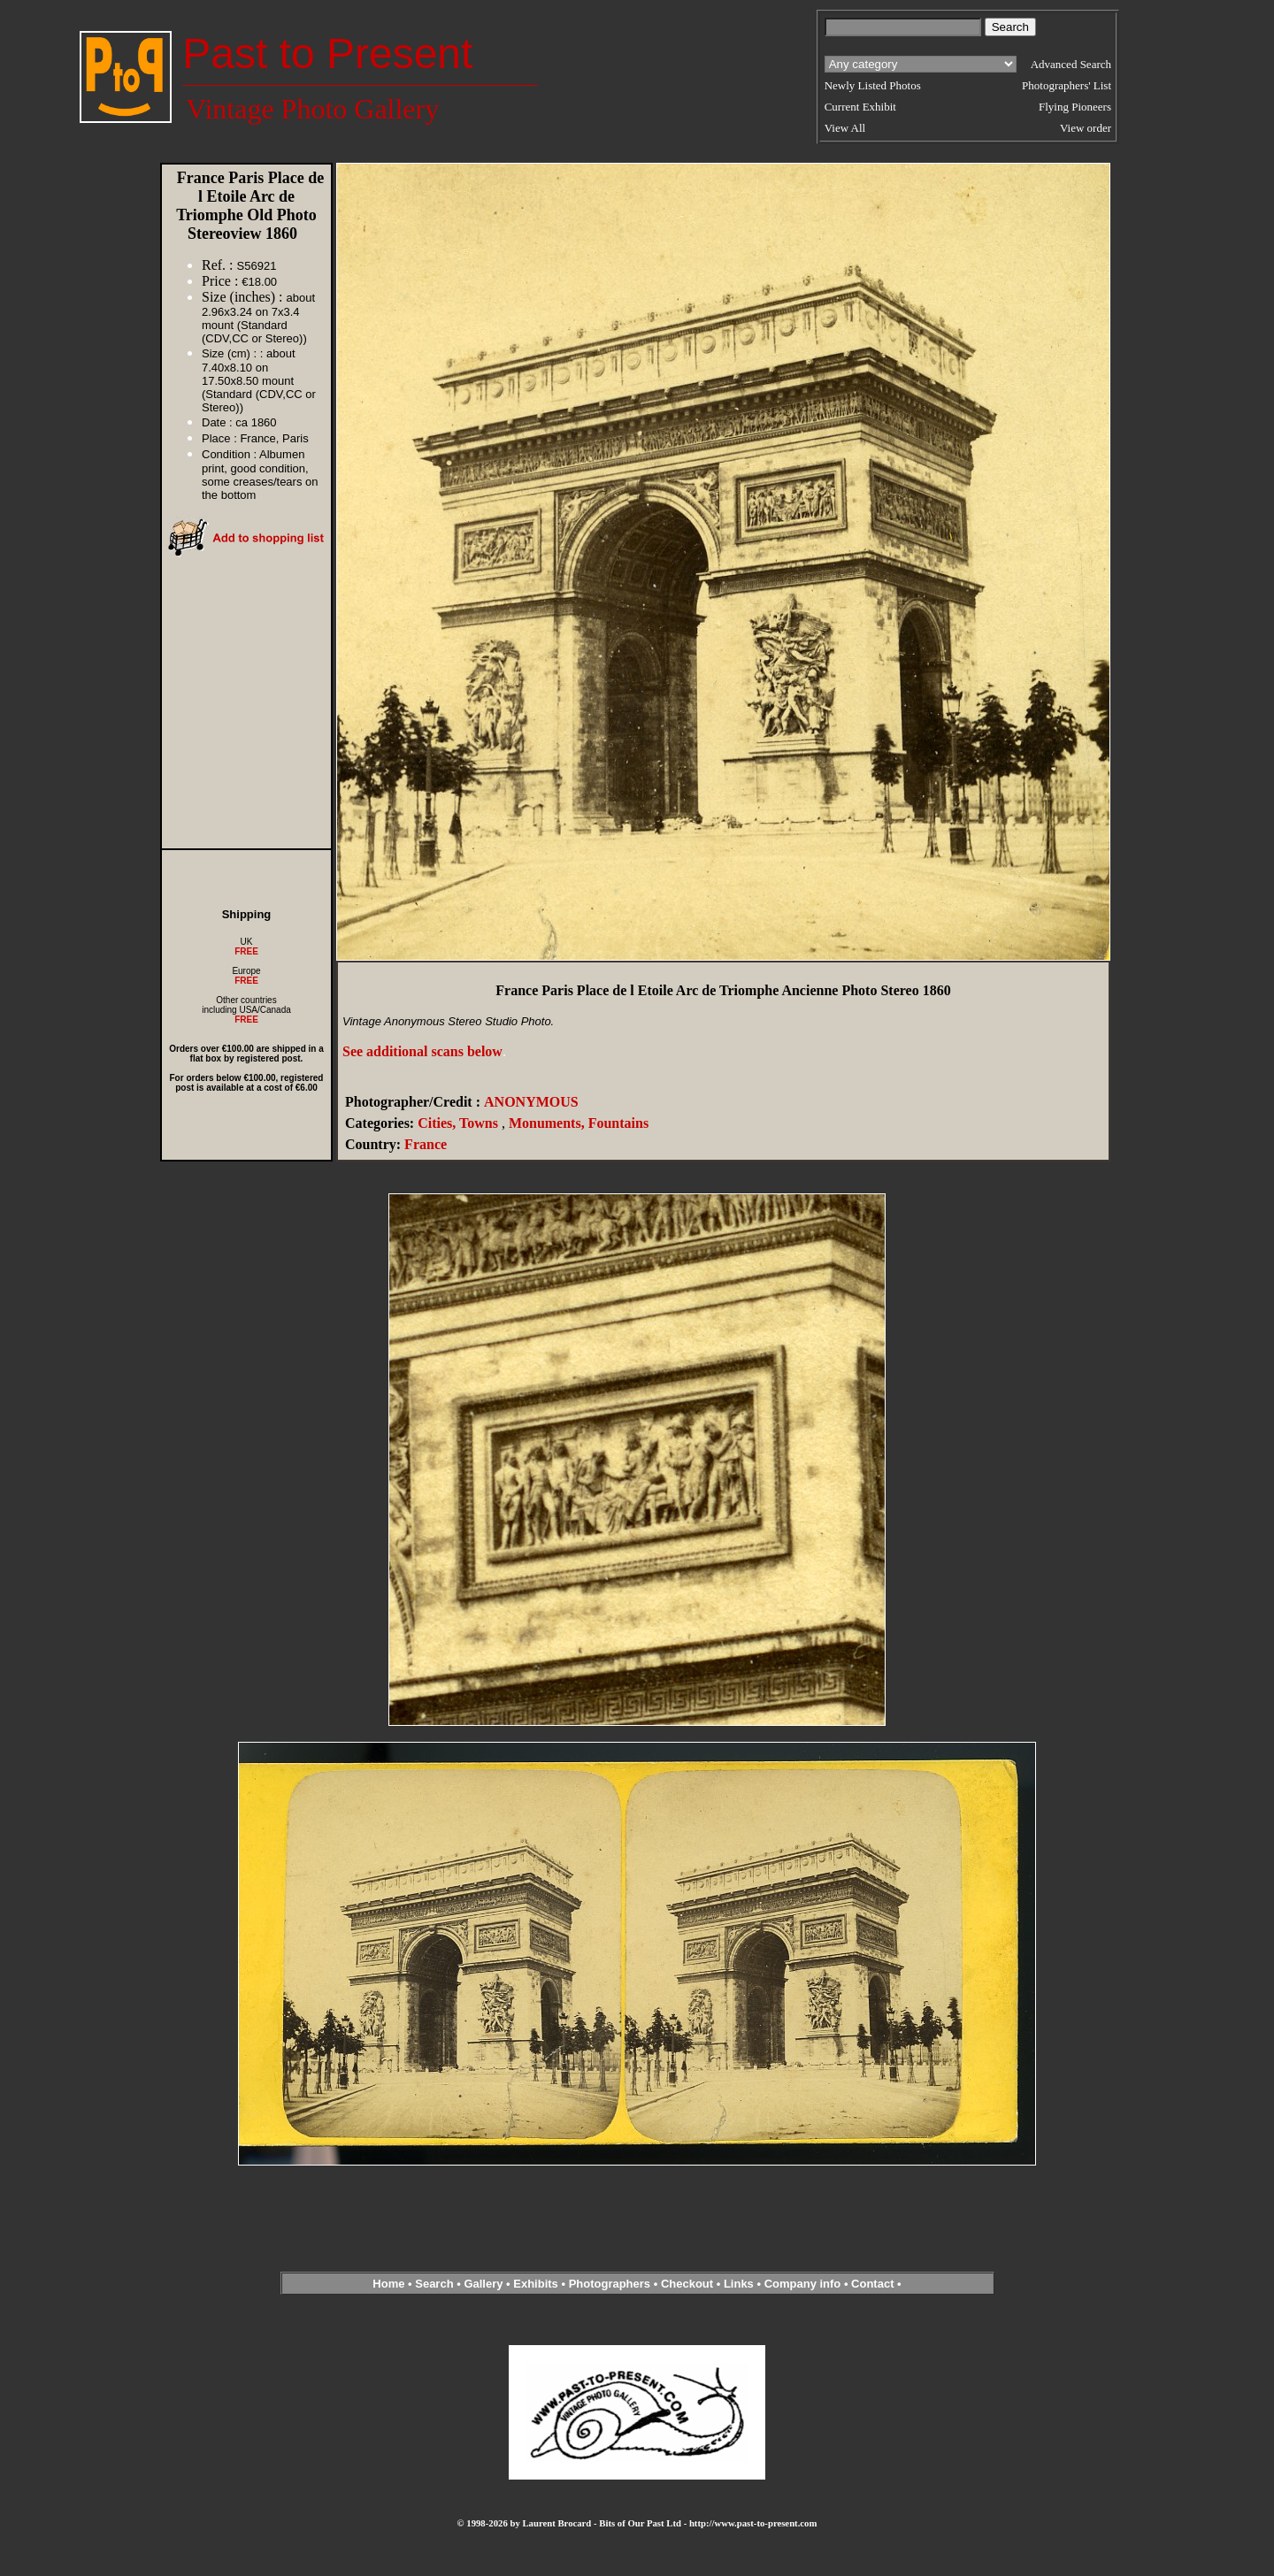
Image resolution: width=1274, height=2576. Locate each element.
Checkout (687, 2283)
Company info (804, 2283)
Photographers (609, 2283)
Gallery (483, 2283)
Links (739, 2283)
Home (388, 2283)
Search (434, 2283)
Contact (872, 2283)
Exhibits (535, 2283)
